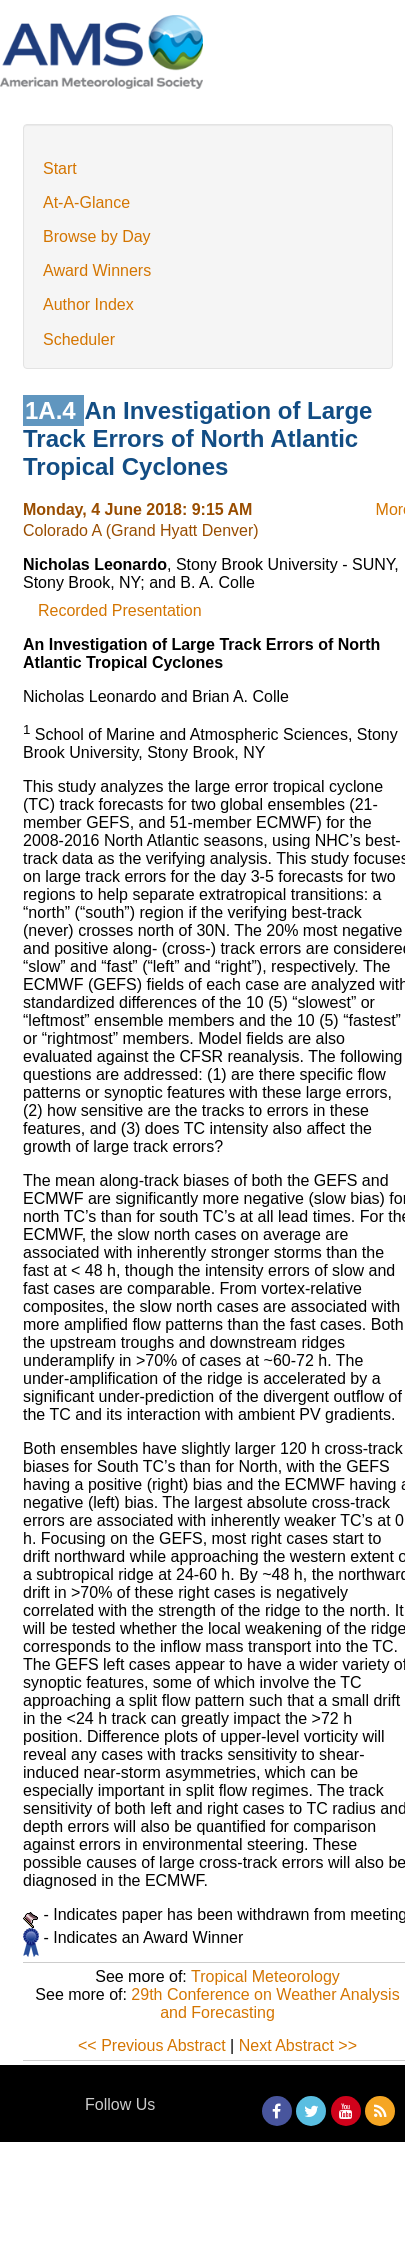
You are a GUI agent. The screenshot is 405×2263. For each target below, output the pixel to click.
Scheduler (79, 339)
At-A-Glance (86, 202)
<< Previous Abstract (152, 2045)
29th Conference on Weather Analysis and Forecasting (265, 2003)
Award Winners (97, 270)
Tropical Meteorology (265, 1976)
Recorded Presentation (120, 610)
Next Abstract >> (298, 2045)
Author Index (88, 304)
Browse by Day (97, 236)
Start (60, 168)
